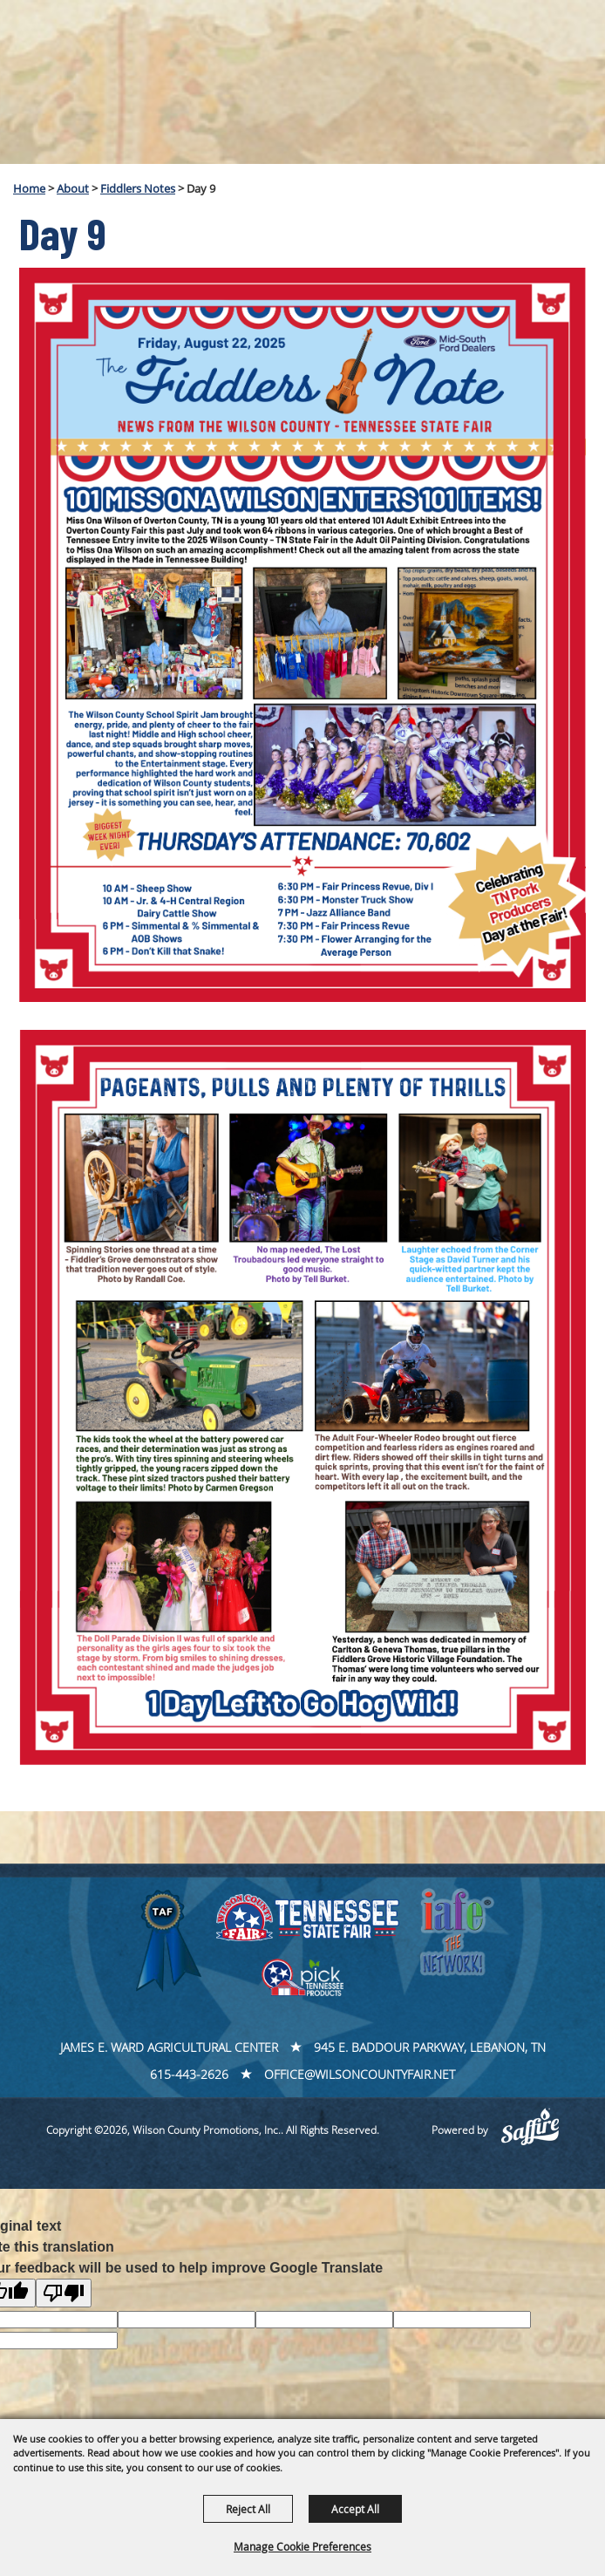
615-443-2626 (189, 2074)
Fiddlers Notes (137, 188)
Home (29, 188)
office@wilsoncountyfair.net (359, 2074)
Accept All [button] (355, 2509)
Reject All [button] (248, 2509)
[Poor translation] (64, 2293)
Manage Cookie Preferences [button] (302, 2546)
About (73, 188)
